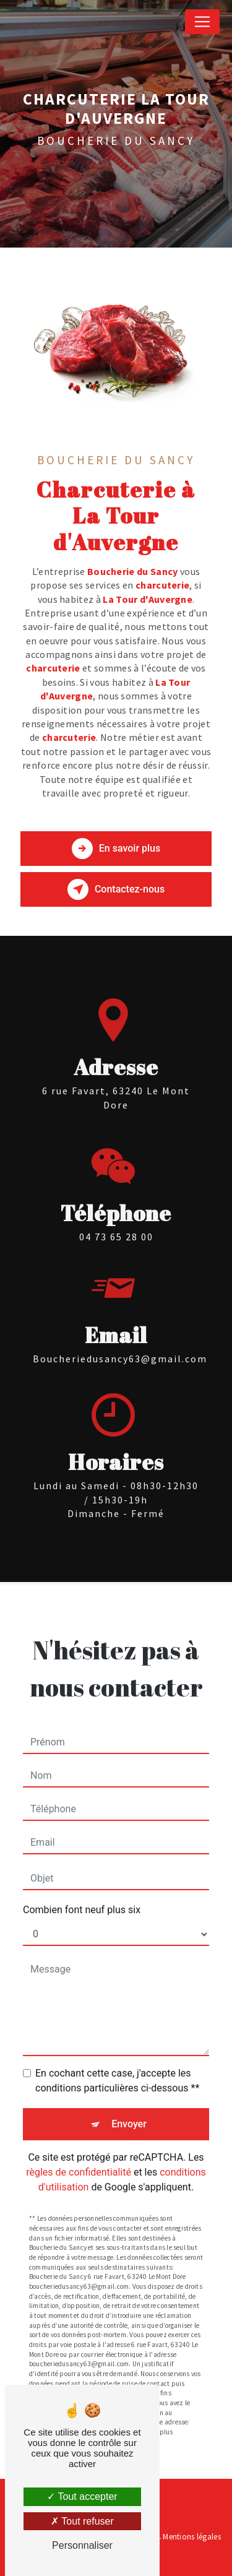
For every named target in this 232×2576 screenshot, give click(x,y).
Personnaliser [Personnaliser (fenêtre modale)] (82, 2545)
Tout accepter (82, 2496)
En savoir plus (116, 848)
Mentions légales (192, 2536)
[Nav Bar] (202, 21)
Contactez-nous (116, 889)
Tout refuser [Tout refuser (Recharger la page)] (82, 2521)
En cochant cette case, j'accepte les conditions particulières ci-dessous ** (117, 2060)
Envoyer (129, 2103)
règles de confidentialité (78, 2152)
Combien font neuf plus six (81, 1889)
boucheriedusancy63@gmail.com (120, 1337)
